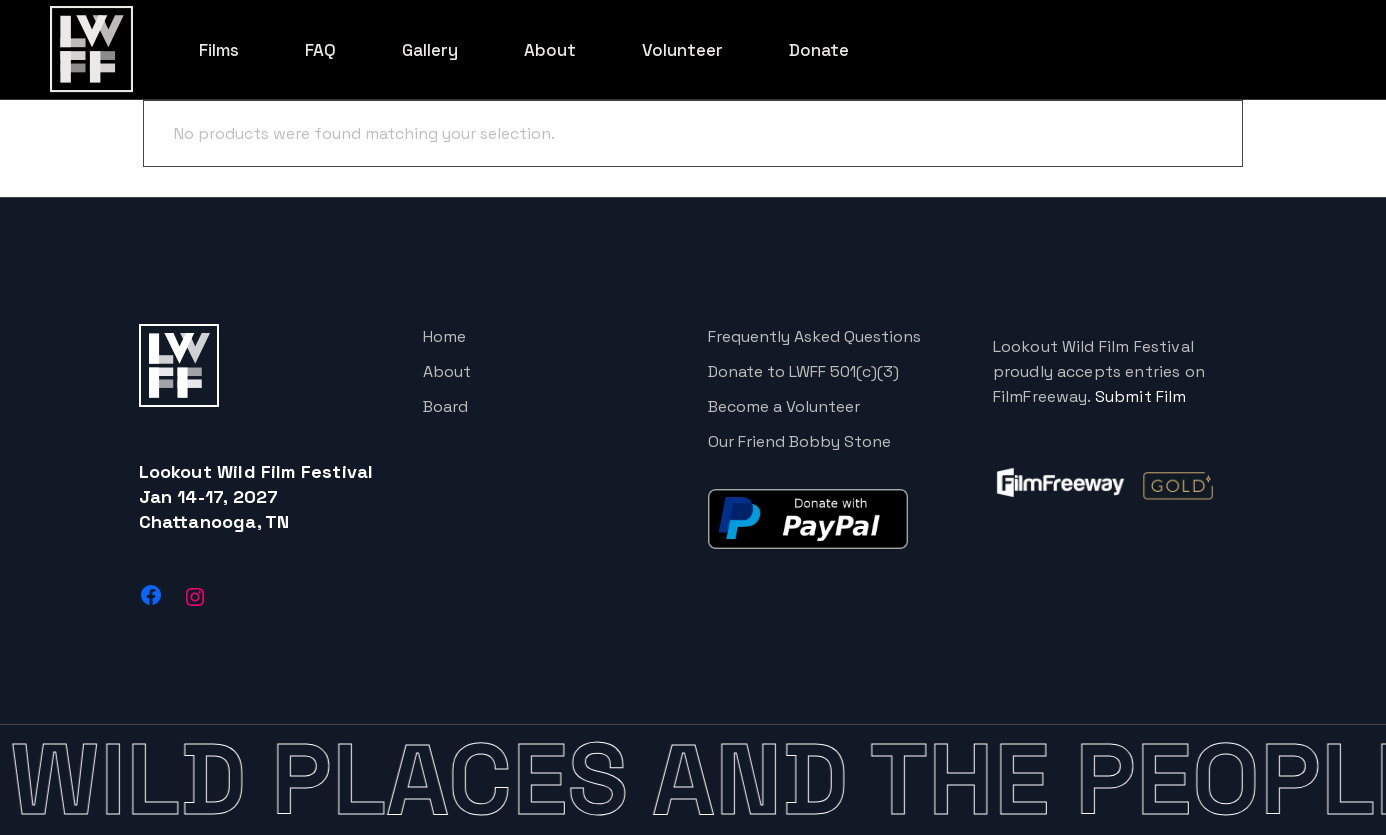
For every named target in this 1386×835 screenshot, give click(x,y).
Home (444, 336)
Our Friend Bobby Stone (799, 441)
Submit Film (1141, 396)
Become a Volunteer (784, 406)
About (447, 371)
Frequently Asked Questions (814, 336)
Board (445, 406)
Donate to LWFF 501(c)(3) (803, 371)
